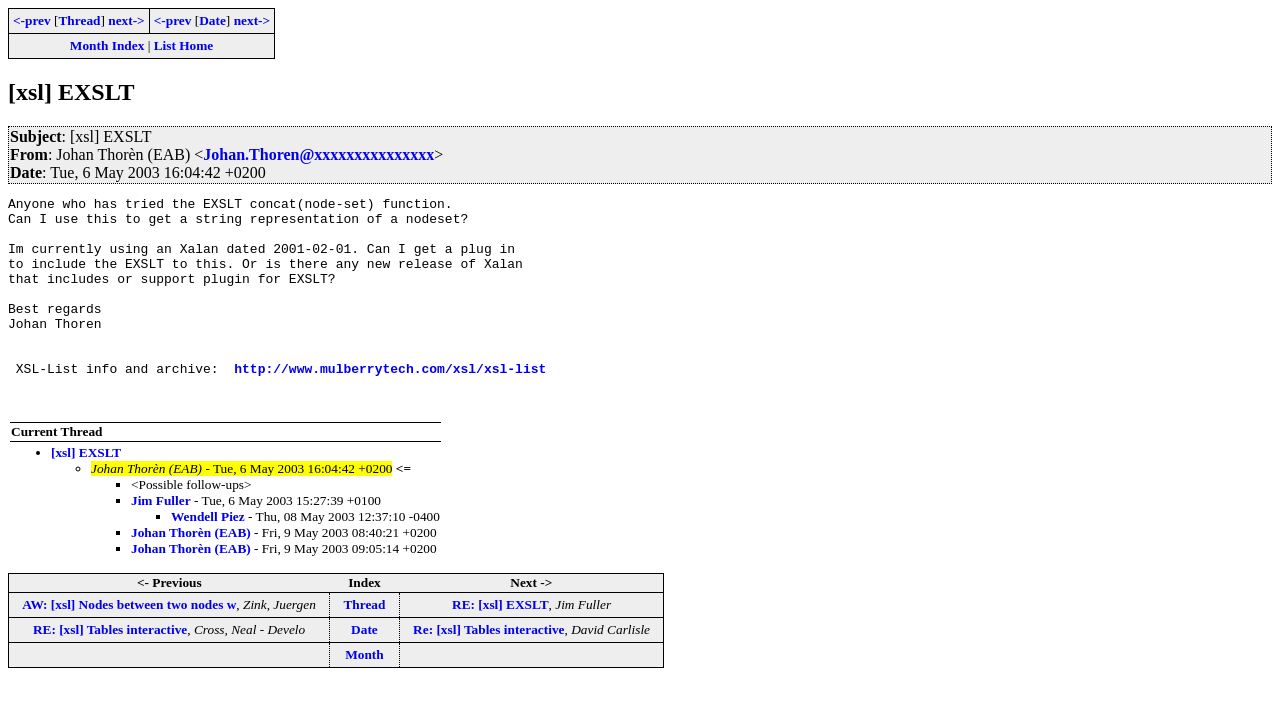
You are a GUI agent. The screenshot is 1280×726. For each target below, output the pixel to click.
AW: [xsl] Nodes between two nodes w (129, 646)
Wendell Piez (208, 558)
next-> (126, 20)
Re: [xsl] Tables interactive (488, 671)
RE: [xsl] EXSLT (500, 646)
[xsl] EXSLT (86, 494)
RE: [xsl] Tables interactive (110, 671)
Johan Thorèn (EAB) (191, 574)
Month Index (107, 45)
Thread (79, 20)
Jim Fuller (161, 542)
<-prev (32, 20)
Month (364, 696)
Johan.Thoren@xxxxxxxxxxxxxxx (318, 154)
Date (212, 20)
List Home (184, 45)
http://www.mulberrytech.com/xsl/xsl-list (390, 404)
